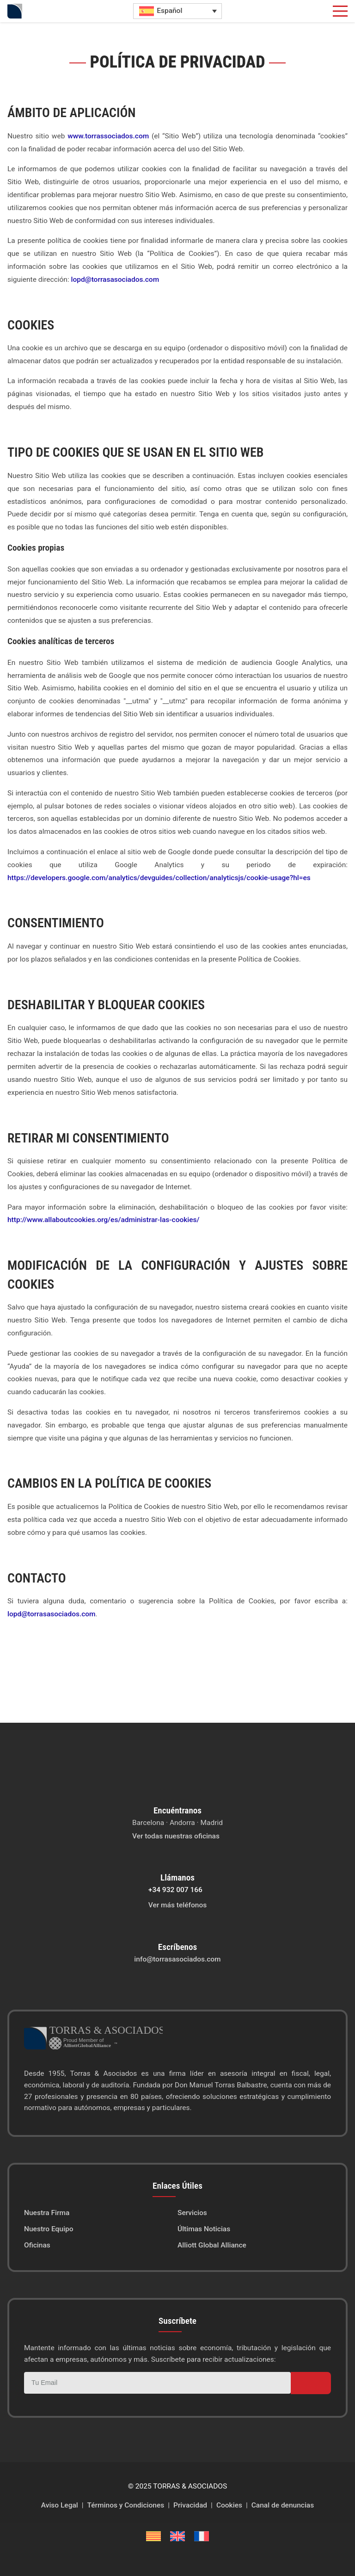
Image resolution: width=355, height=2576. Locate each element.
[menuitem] (101, 2213)
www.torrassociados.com (108, 136)
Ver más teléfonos (177, 1905)
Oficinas (37, 2245)
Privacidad (190, 2505)
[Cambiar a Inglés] (177, 2536)
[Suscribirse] (311, 2383)
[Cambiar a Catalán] (153, 2536)
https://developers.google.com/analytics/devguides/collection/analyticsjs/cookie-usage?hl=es (159, 878)
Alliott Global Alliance (212, 2245)
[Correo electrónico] (157, 2383)
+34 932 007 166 (175, 1890)
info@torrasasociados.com (177, 1959)
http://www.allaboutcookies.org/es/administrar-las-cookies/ (103, 1220)
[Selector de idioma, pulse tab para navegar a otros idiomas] (177, 11)
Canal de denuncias (282, 2505)
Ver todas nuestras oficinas (176, 1836)
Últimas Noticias (204, 2229)
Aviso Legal (59, 2505)
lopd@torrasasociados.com (115, 279)
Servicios (192, 2213)
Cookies (229, 2505)
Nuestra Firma (46, 2213)
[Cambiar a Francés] (202, 2536)
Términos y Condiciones (126, 2505)
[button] (340, 11)
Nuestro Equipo (48, 2229)
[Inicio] (14, 11)
